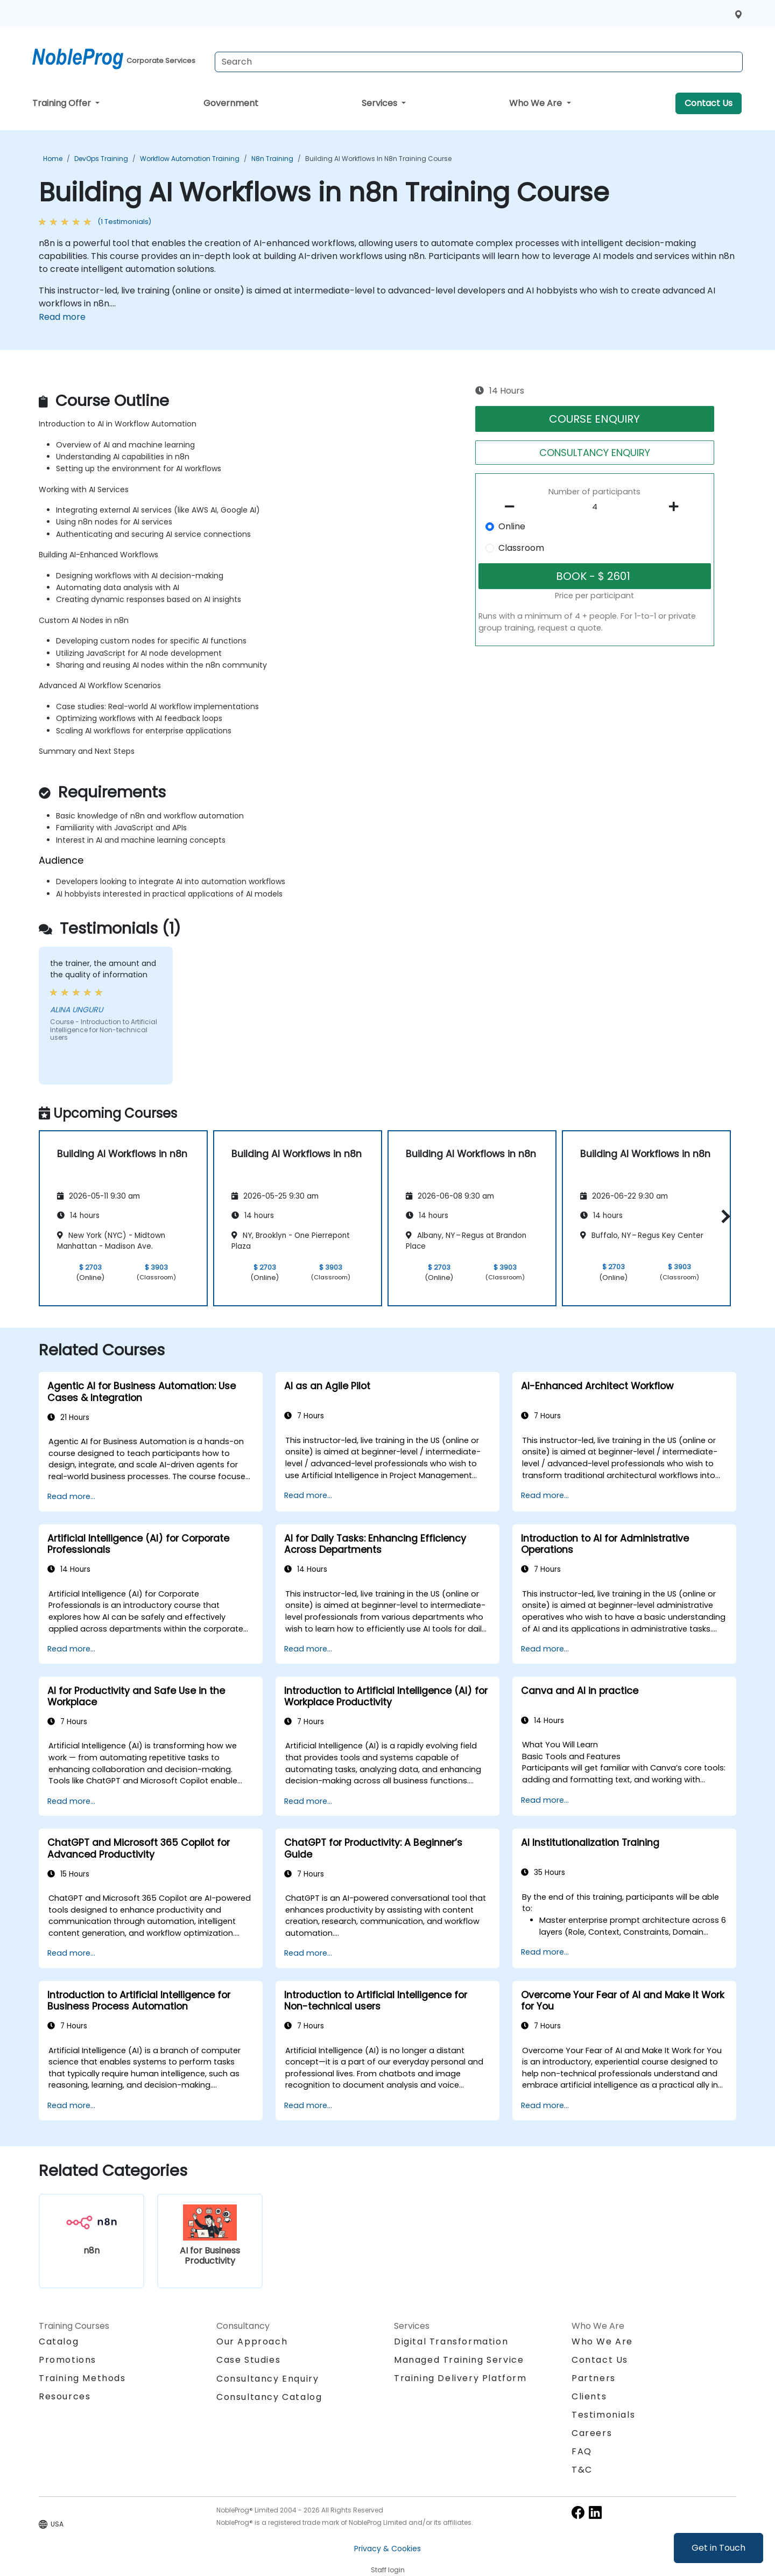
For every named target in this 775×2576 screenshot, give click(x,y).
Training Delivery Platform (460, 2378)
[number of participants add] (676, 506)
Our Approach (251, 2341)
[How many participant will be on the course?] (594, 507)
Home (52, 158)
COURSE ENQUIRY (594, 418)
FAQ (582, 2451)
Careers (592, 2433)
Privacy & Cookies (387, 2548)
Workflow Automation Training (189, 158)
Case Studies (248, 2360)
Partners (594, 2378)
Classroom (521, 548)
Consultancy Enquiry (267, 2379)
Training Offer (62, 103)
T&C (582, 2469)
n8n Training (272, 158)
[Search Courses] (479, 62)
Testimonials (603, 2415)
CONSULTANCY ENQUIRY (594, 452)
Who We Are (536, 103)
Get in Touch (718, 2548)
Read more (62, 317)
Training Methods (82, 2378)
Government (230, 103)
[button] (723, 1216)
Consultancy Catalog (269, 2397)
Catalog (59, 2341)
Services (380, 103)
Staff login (388, 2569)
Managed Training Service (459, 2360)
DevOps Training (101, 158)
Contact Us (708, 103)
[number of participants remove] (512, 506)
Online (511, 526)
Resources (64, 2396)
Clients (589, 2396)
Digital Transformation (451, 2341)
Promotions (67, 2360)
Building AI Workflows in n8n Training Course (378, 158)
